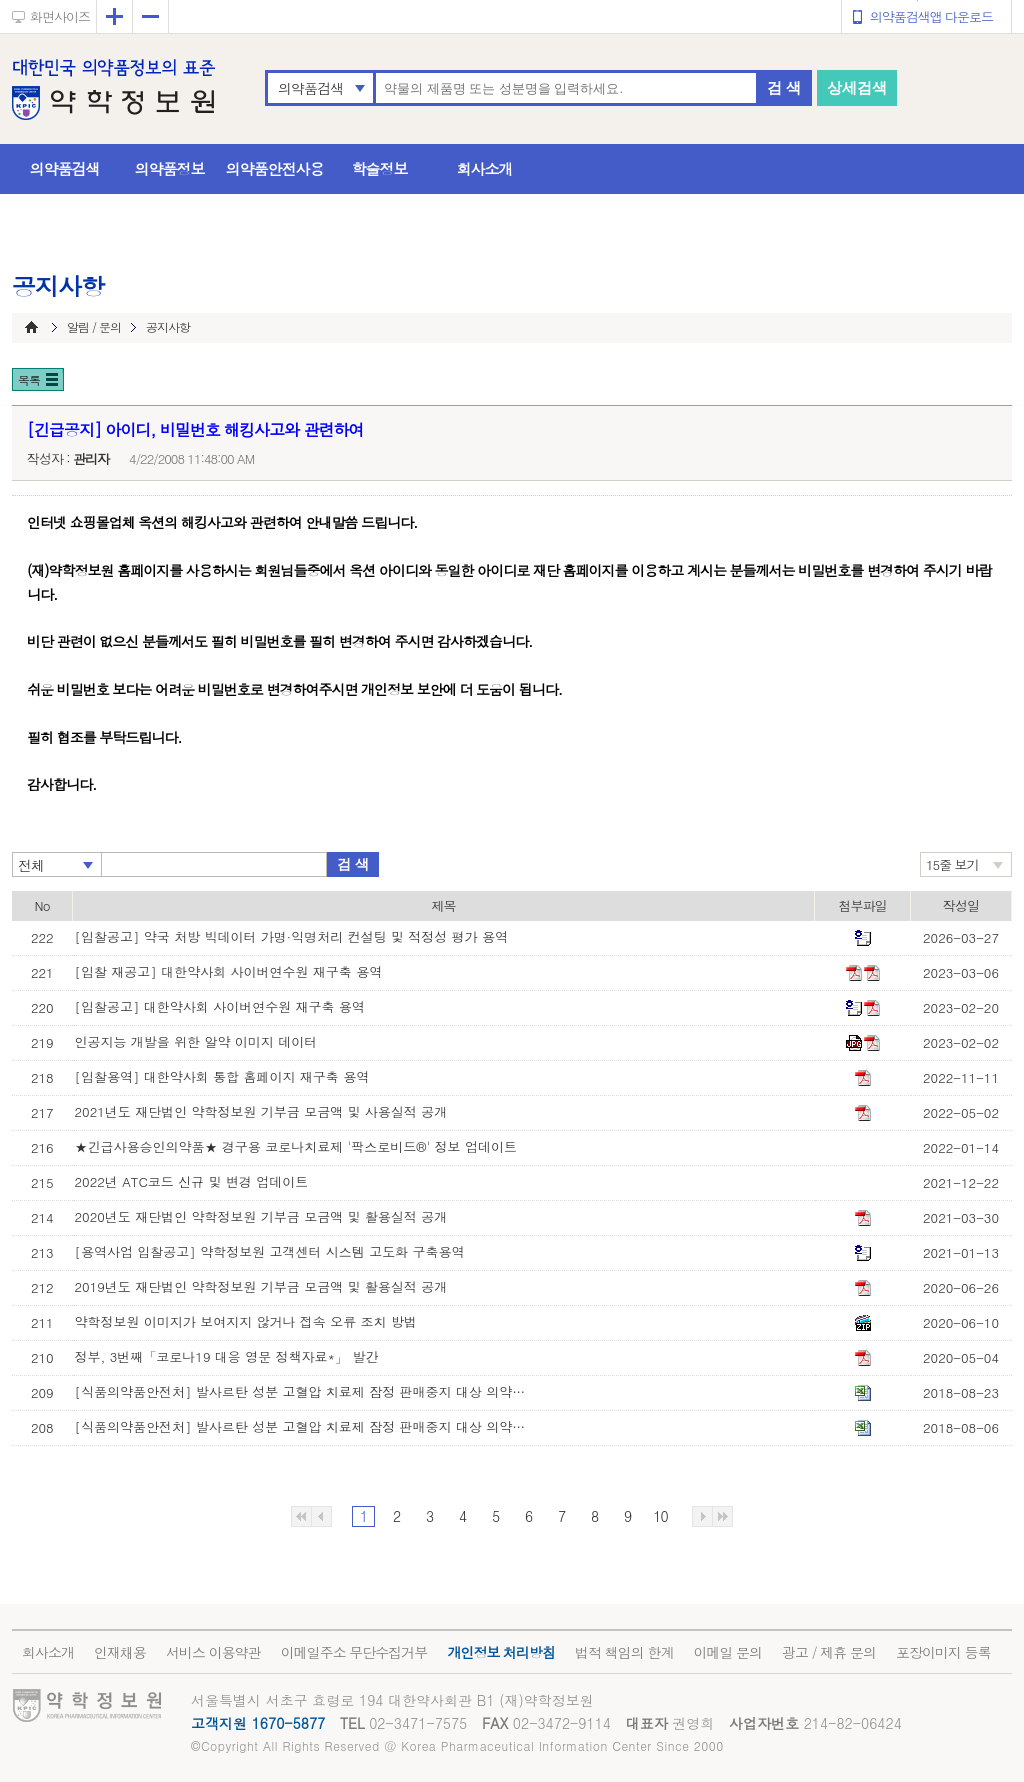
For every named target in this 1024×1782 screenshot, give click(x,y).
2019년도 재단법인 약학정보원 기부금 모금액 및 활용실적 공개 (261, 1286)
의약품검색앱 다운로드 (931, 16)
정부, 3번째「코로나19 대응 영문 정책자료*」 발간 (227, 1356)
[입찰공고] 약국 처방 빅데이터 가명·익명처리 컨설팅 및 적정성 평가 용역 (291, 936)
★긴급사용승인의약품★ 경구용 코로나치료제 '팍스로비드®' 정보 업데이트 (296, 1146)
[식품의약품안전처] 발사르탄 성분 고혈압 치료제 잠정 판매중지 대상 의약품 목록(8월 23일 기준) (305, 1391)
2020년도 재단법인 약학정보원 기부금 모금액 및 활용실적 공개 (261, 1216)
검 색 (784, 87)
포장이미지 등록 (943, 1652)
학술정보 (380, 168)
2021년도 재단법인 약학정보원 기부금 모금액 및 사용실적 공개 (261, 1111)
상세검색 (857, 87)
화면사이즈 (60, 16)
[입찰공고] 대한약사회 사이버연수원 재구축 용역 (220, 1006)
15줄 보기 (952, 864)
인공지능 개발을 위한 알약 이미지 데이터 (196, 1041)
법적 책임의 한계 (624, 1652)
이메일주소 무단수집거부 (354, 1652)
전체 (31, 865)
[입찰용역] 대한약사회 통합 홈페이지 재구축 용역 (222, 1076)
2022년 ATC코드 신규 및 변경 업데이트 (192, 1181)
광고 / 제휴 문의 (829, 1652)
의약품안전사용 (275, 168)
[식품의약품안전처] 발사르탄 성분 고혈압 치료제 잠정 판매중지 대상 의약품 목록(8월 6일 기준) (305, 1426)
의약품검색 (310, 88)
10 (660, 1516)
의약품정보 (170, 168)
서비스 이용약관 (213, 1652)
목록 (29, 379)
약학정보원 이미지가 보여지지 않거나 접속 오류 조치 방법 (246, 1321)
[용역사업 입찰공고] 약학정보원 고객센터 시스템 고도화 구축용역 (270, 1251)
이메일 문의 (727, 1652)
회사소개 (485, 168)
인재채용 (120, 1652)
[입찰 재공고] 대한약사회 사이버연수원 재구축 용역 (229, 971)
